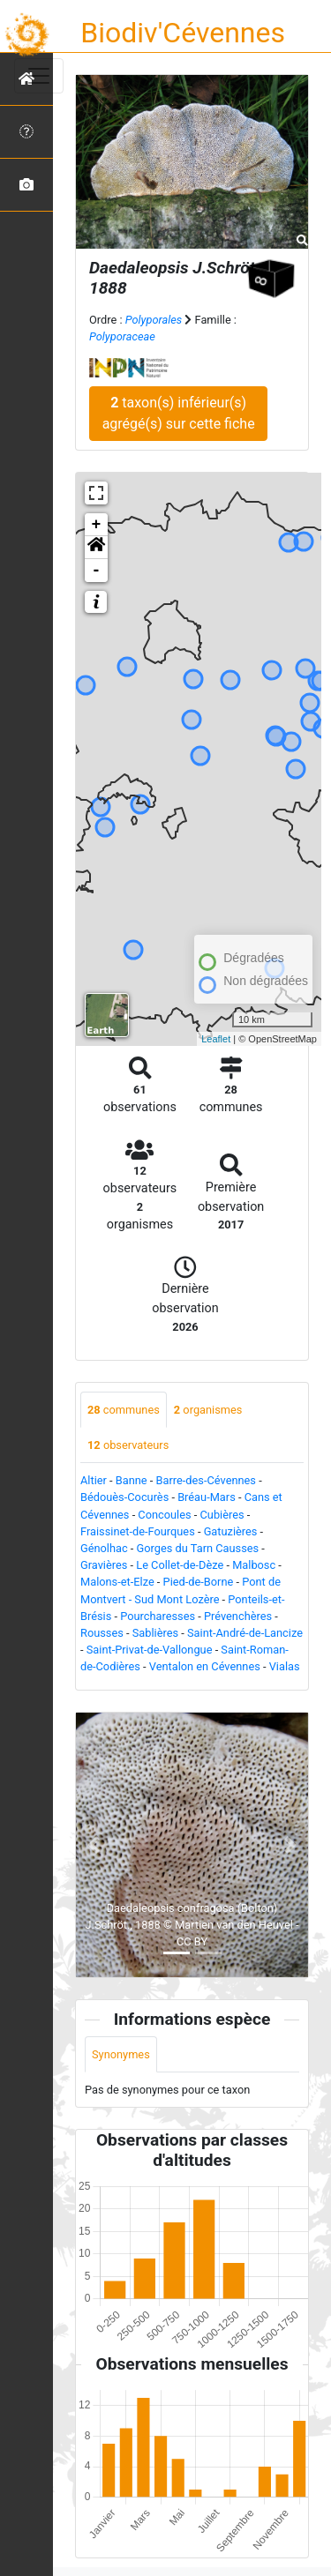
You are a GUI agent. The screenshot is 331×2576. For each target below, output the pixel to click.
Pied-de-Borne (198, 1581)
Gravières (103, 1565)
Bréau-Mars (206, 1497)
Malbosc (253, 1565)
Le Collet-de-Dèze (179, 1565)
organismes (208, 1409)
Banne (131, 1480)
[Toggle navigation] (39, 75)
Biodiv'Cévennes (182, 32)
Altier (93, 1480)
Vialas (284, 1666)
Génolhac (104, 1548)
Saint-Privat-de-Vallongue (150, 1649)
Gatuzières (231, 1531)
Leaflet (215, 1039)
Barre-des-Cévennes (206, 1480)
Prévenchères (238, 1616)
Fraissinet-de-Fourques (137, 1531)
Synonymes (121, 2054)
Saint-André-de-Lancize (245, 1632)
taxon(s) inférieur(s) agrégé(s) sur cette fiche (178, 413)
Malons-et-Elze (117, 1581)
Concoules (164, 1514)
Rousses (102, 1632)
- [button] (97, 570)
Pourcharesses (157, 1616)
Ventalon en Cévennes (204, 1666)
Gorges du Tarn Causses (198, 1548)
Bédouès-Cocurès (124, 1497)
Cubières (222, 1514)
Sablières (155, 1632)
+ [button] (97, 524)
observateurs (128, 1445)
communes (123, 1409)
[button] (96, 547)
